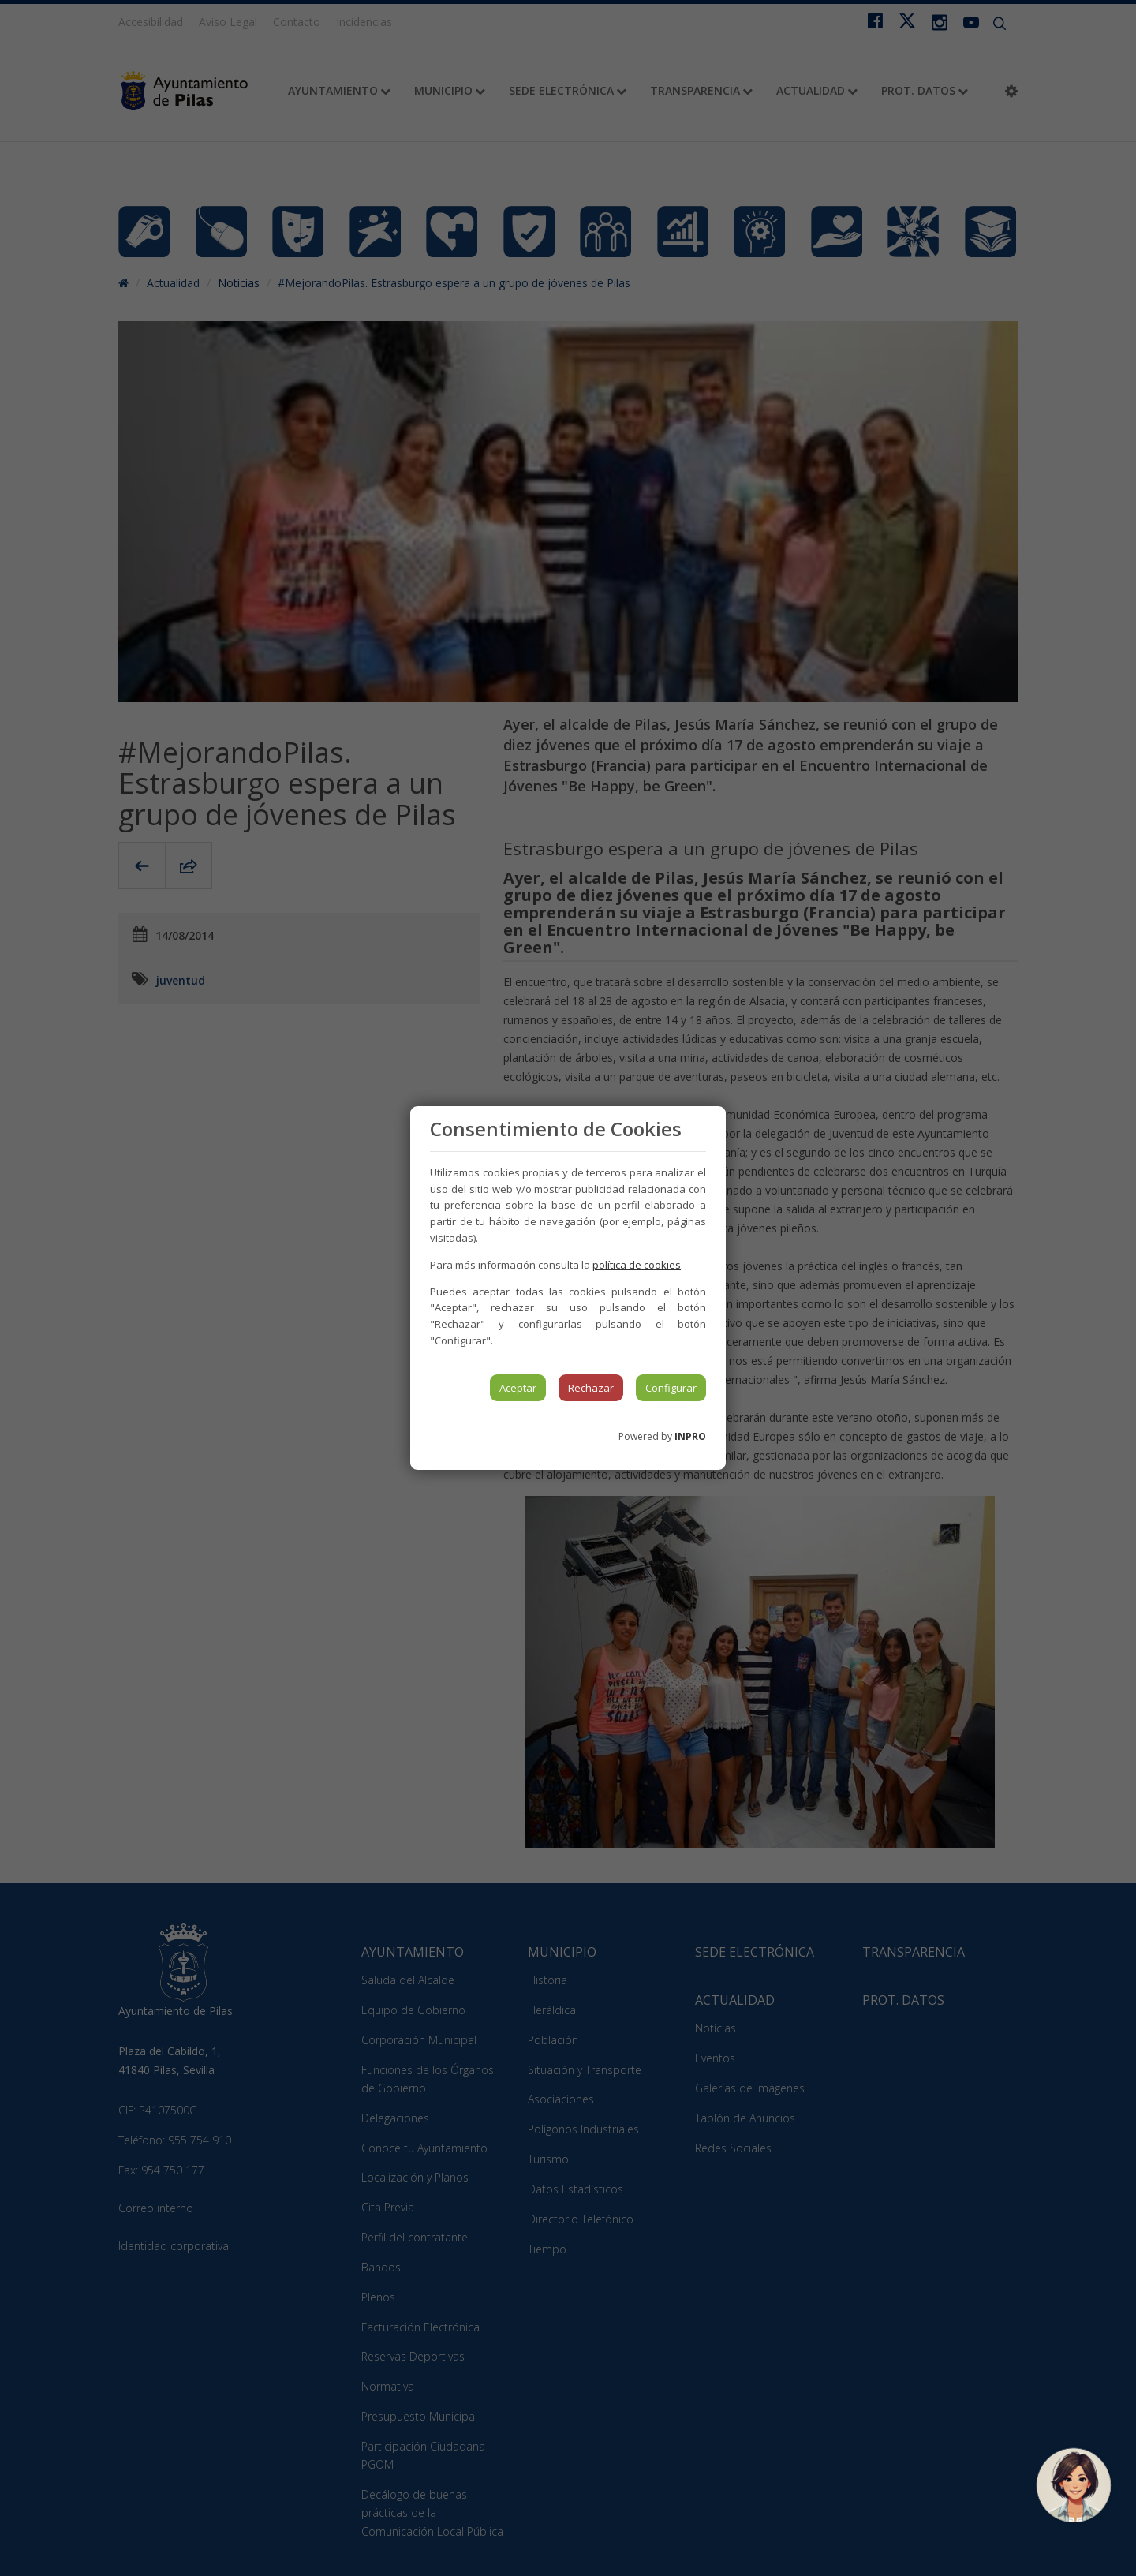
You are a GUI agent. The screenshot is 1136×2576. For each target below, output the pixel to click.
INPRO (690, 1436)
